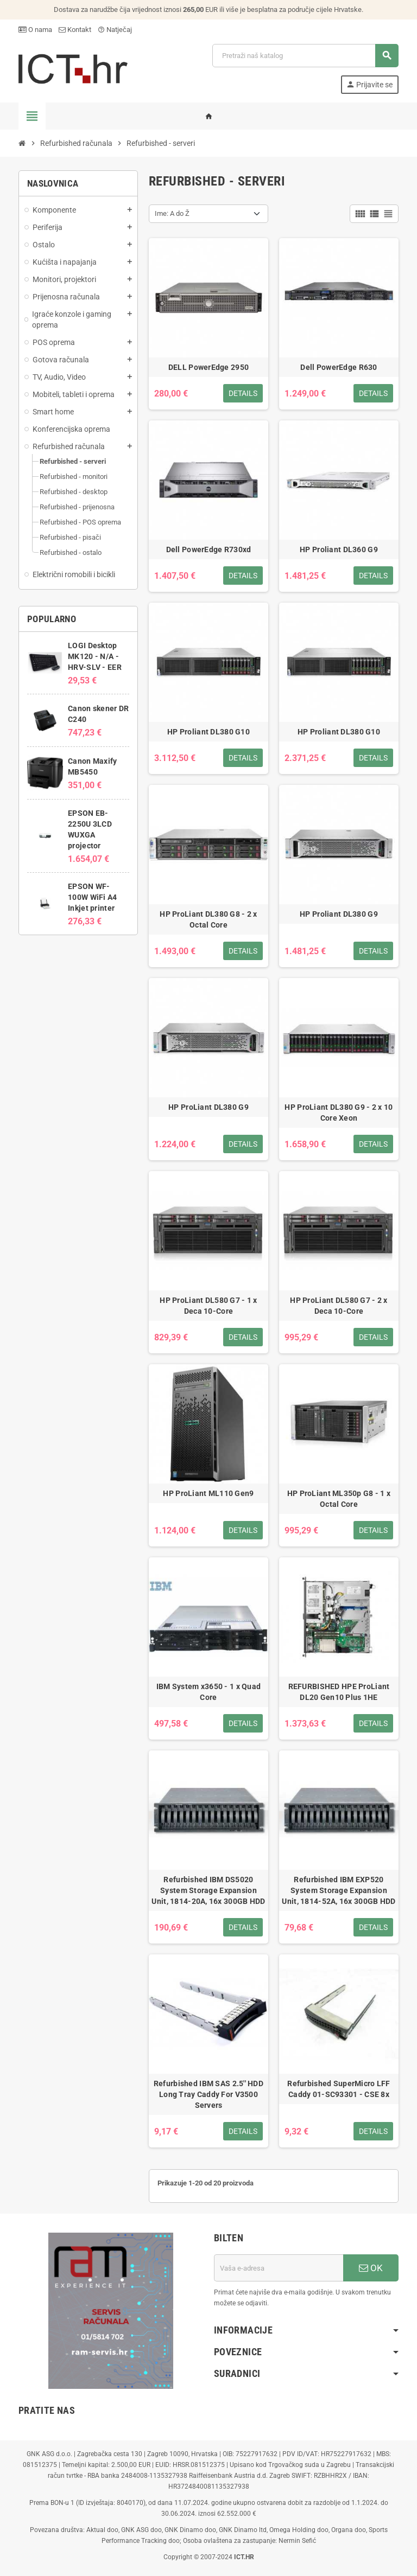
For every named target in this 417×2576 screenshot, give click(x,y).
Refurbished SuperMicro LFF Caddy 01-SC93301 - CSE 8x (338, 2089)
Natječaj (115, 29)
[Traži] (305, 55)
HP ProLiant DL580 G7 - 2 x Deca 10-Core (338, 1305)
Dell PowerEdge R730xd (208, 549)
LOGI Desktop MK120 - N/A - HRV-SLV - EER (95, 656)
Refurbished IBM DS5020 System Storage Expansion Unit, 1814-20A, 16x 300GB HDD (208, 1890)
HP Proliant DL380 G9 (339, 914)
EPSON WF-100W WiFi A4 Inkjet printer (92, 897)
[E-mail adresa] (278, 2267)
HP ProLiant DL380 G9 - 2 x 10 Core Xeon (339, 1112)
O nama (35, 29)
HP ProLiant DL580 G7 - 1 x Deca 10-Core (208, 1305)
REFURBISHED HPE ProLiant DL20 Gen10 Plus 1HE (339, 1692)
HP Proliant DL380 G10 (208, 731)
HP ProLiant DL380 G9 (208, 1107)
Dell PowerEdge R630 (338, 367)
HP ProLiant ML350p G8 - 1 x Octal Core (339, 1498)
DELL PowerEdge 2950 (208, 367)
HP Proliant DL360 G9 (339, 549)
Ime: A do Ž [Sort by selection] (172, 213)
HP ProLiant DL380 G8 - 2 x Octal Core (208, 919)
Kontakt (75, 29)
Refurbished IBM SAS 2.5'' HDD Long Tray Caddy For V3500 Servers (208, 2094)
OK (371, 2267)
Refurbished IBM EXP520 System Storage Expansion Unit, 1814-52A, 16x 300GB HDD (338, 1890)
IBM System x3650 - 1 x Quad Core (208, 1692)
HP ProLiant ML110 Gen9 (208, 1493)
